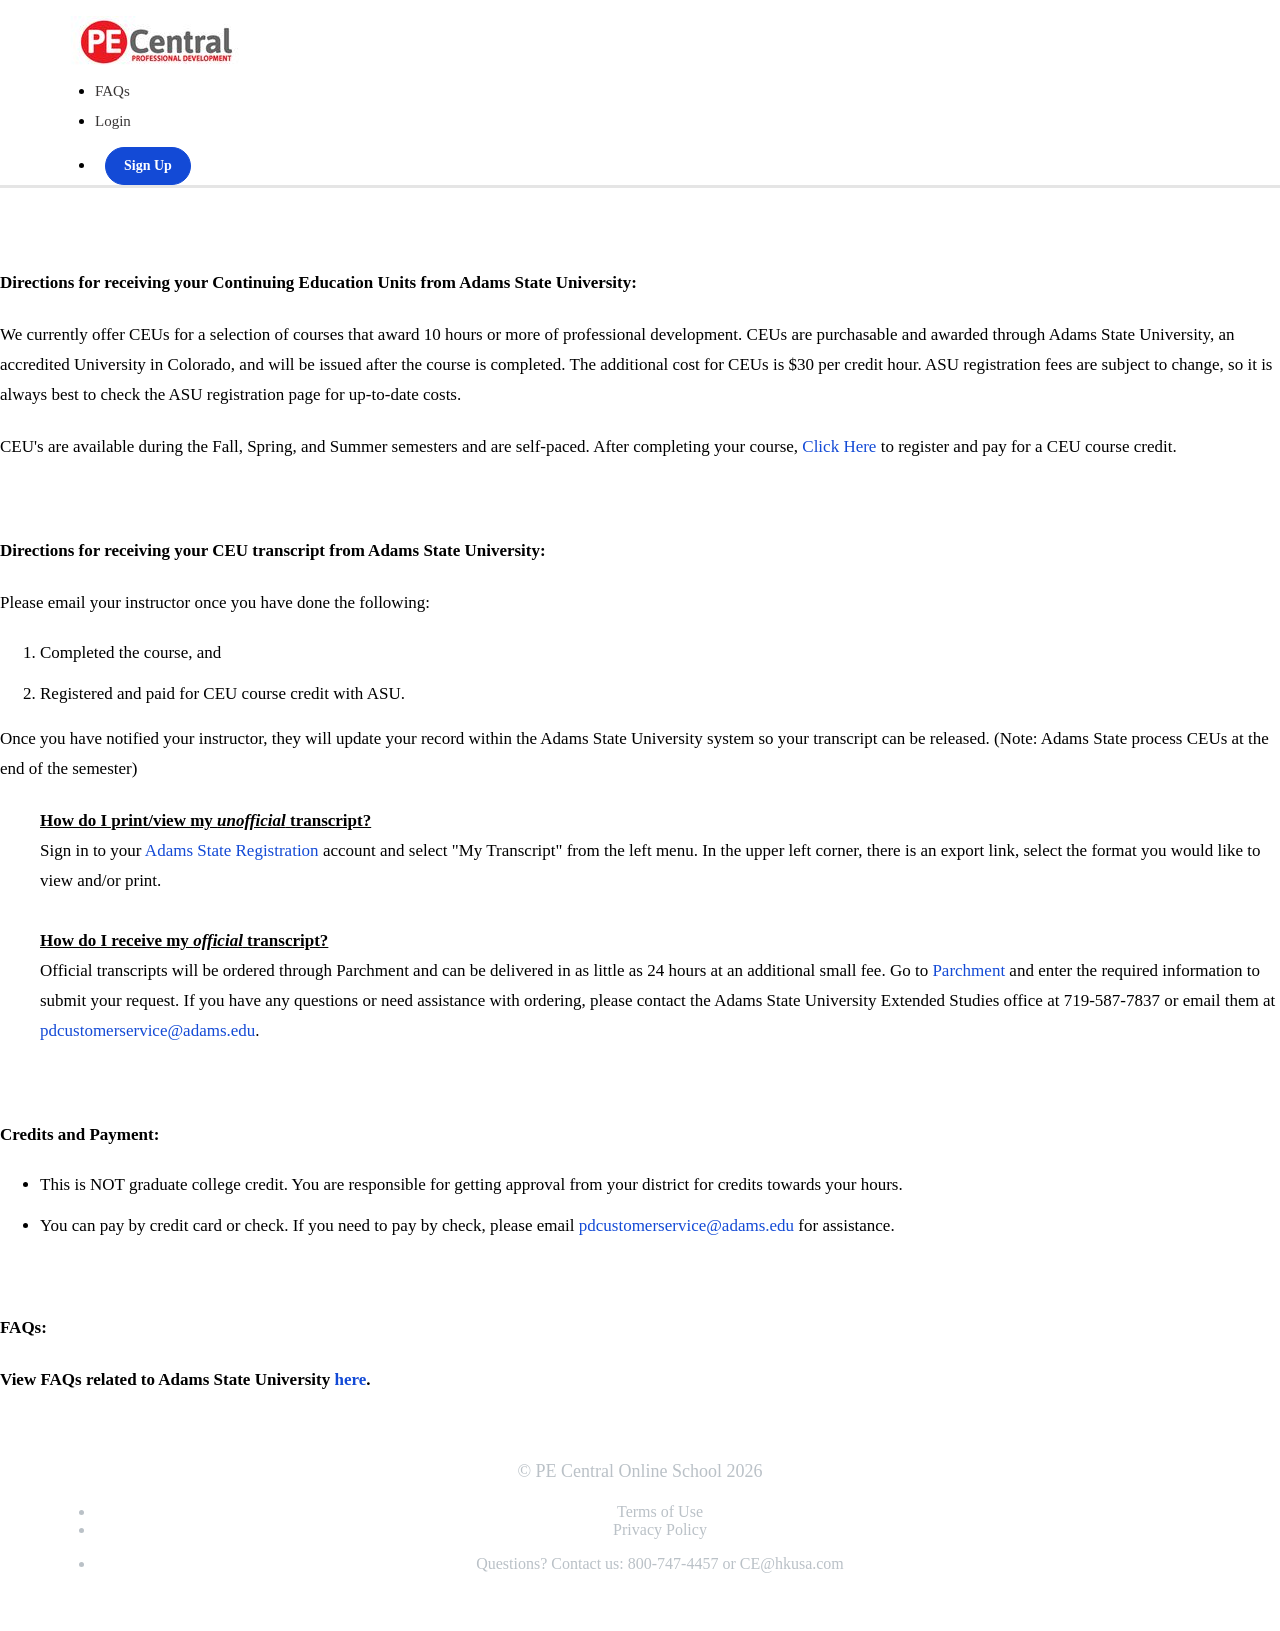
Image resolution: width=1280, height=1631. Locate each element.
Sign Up (148, 165)
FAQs (112, 91)
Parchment (968, 970)
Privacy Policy (660, 1529)
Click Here (839, 446)
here (350, 1379)
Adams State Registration (232, 850)
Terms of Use (660, 1511)
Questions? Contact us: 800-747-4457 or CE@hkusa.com (660, 1563)
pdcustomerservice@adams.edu (147, 1030)
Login (113, 121)
